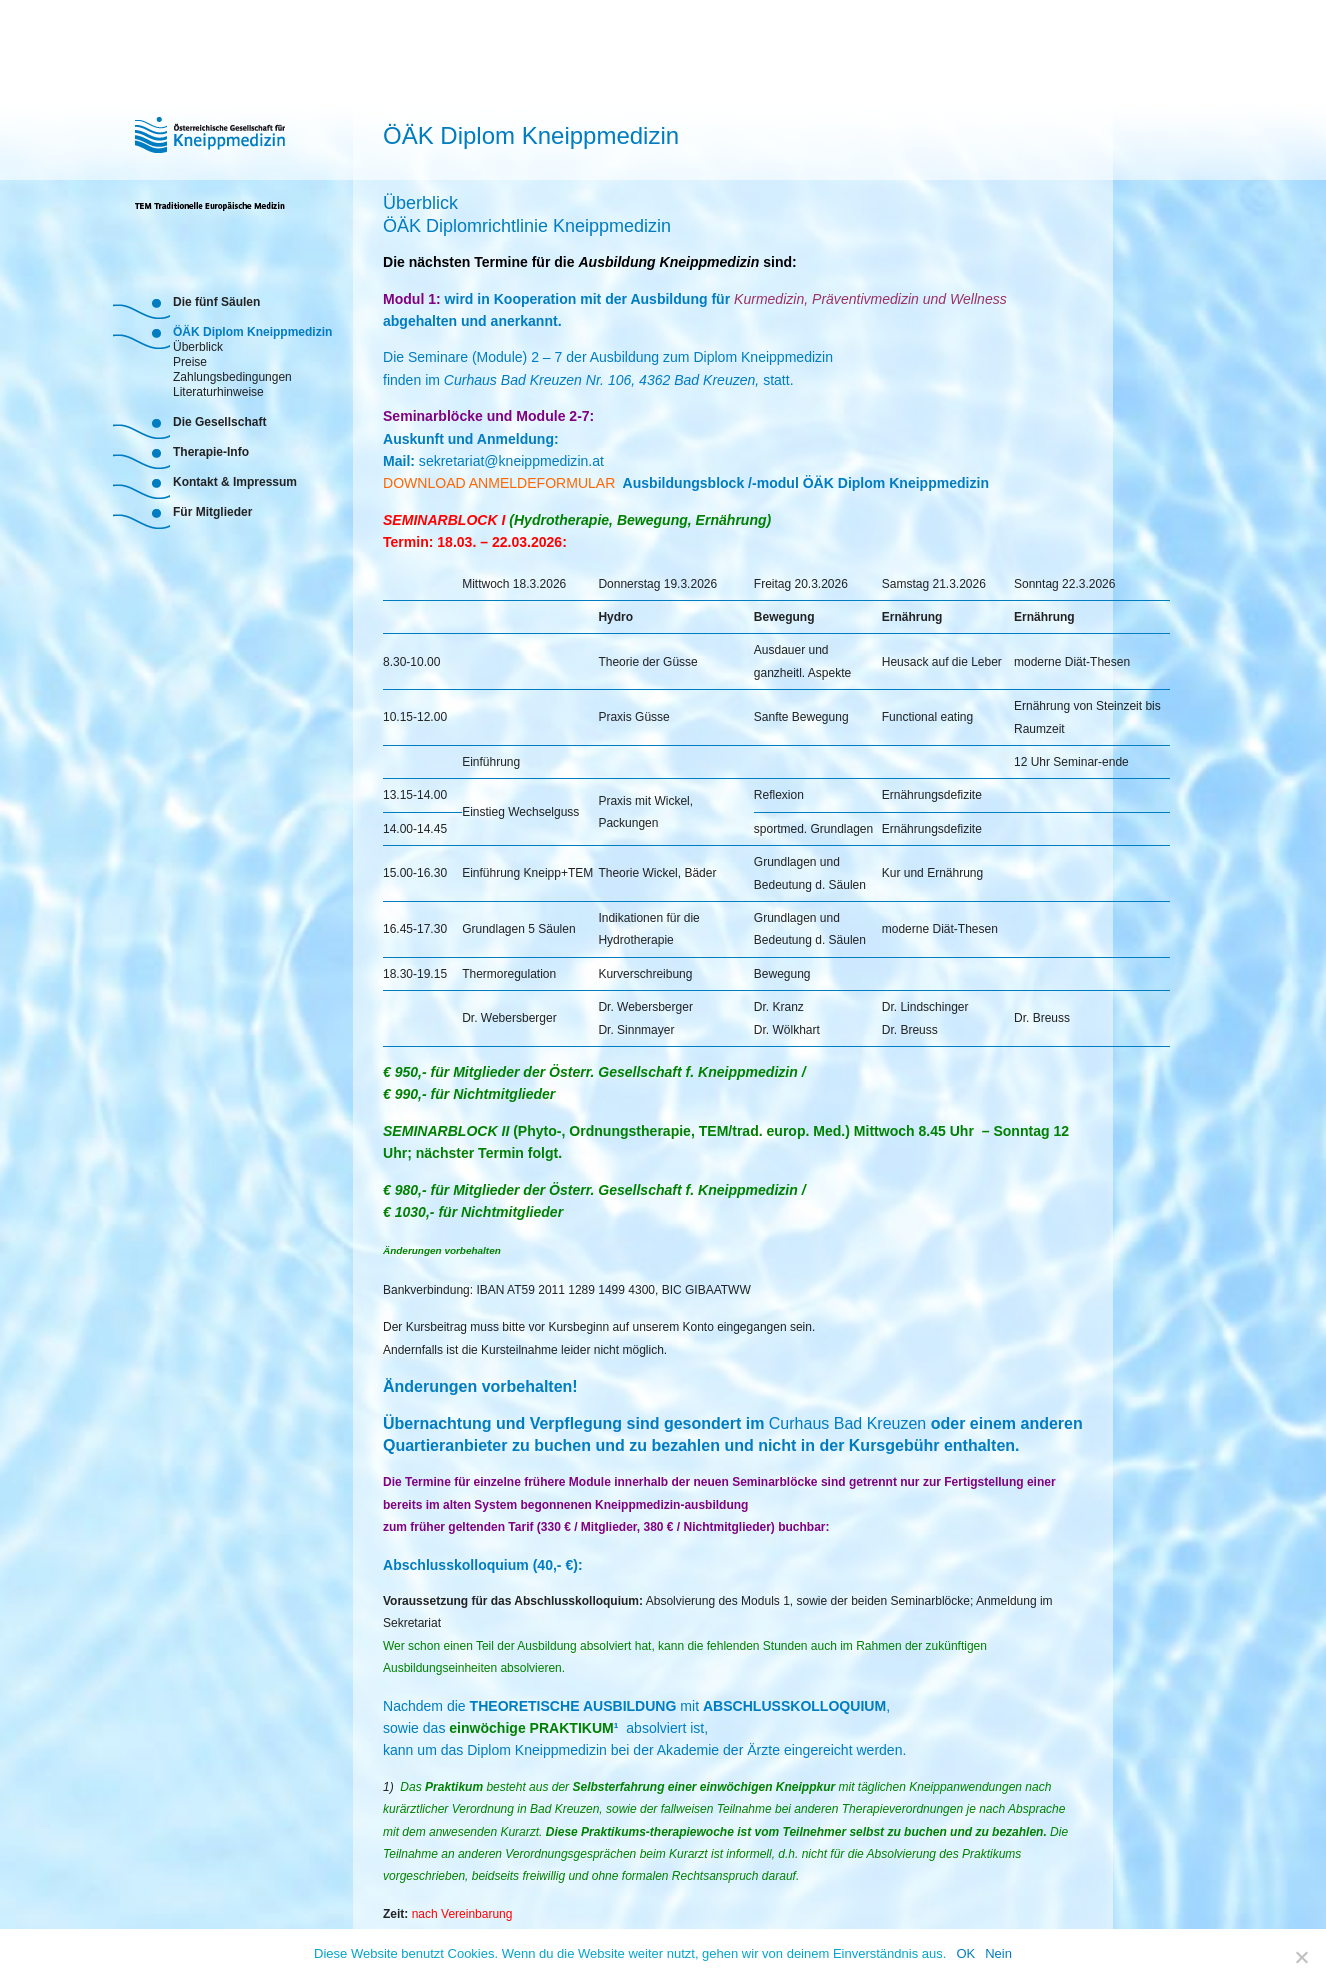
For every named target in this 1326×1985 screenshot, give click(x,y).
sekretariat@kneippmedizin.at (511, 461)
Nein (998, 1953)
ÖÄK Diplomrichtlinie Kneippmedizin (527, 226)
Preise (190, 360)
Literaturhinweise (218, 390)
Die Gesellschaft (219, 422)
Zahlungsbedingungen (232, 375)
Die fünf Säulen (216, 302)
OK (965, 1953)
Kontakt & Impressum (235, 482)
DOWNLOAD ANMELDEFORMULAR (501, 483)
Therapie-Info (211, 452)
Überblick (198, 345)
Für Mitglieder (212, 512)
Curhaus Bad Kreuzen (847, 1423)
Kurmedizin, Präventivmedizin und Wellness (870, 299)
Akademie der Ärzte (718, 1750)
